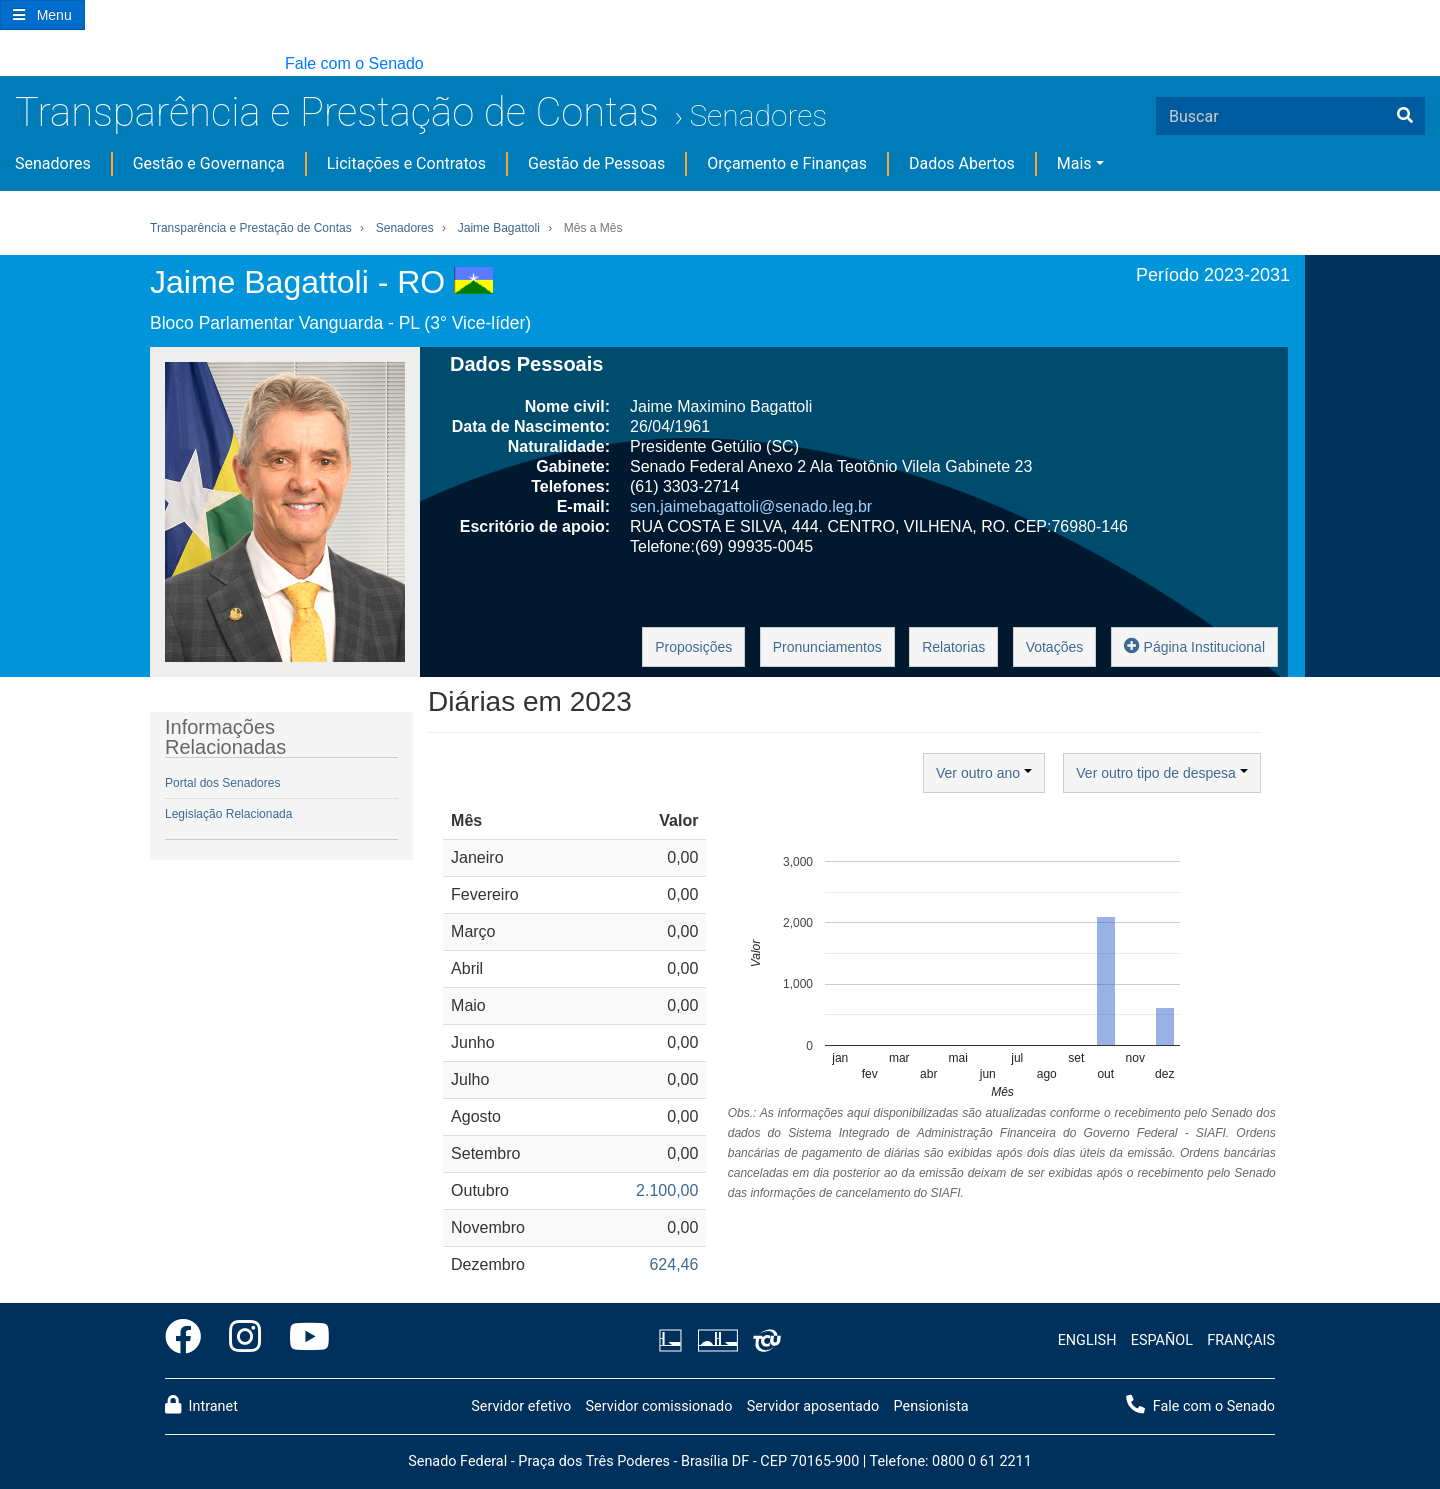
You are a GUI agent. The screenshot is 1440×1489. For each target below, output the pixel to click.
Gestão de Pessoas (596, 163)
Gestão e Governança (209, 163)
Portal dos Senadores (222, 783)
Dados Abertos (962, 163)
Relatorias (953, 647)
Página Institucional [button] (1194, 645)
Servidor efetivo (521, 1406)
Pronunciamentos (827, 647)
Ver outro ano (984, 773)
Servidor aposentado (813, 1406)
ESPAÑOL (1162, 1340)
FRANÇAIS (1241, 1340)
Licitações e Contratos (406, 163)
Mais (1074, 163)
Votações (1055, 647)
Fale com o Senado (354, 63)
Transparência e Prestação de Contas (337, 112)
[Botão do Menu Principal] (42, 15)
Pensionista (931, 1406)
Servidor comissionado (658, 1406)
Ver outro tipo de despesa (1161, 773)
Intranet (201, 1405)
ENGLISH (1087, 1340)
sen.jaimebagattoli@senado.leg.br (751, 506)
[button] (9, 64)
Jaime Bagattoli (499, 228)
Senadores (758, 115)
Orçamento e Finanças (787, 163)
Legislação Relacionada (228, 814)
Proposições (693, 647)
